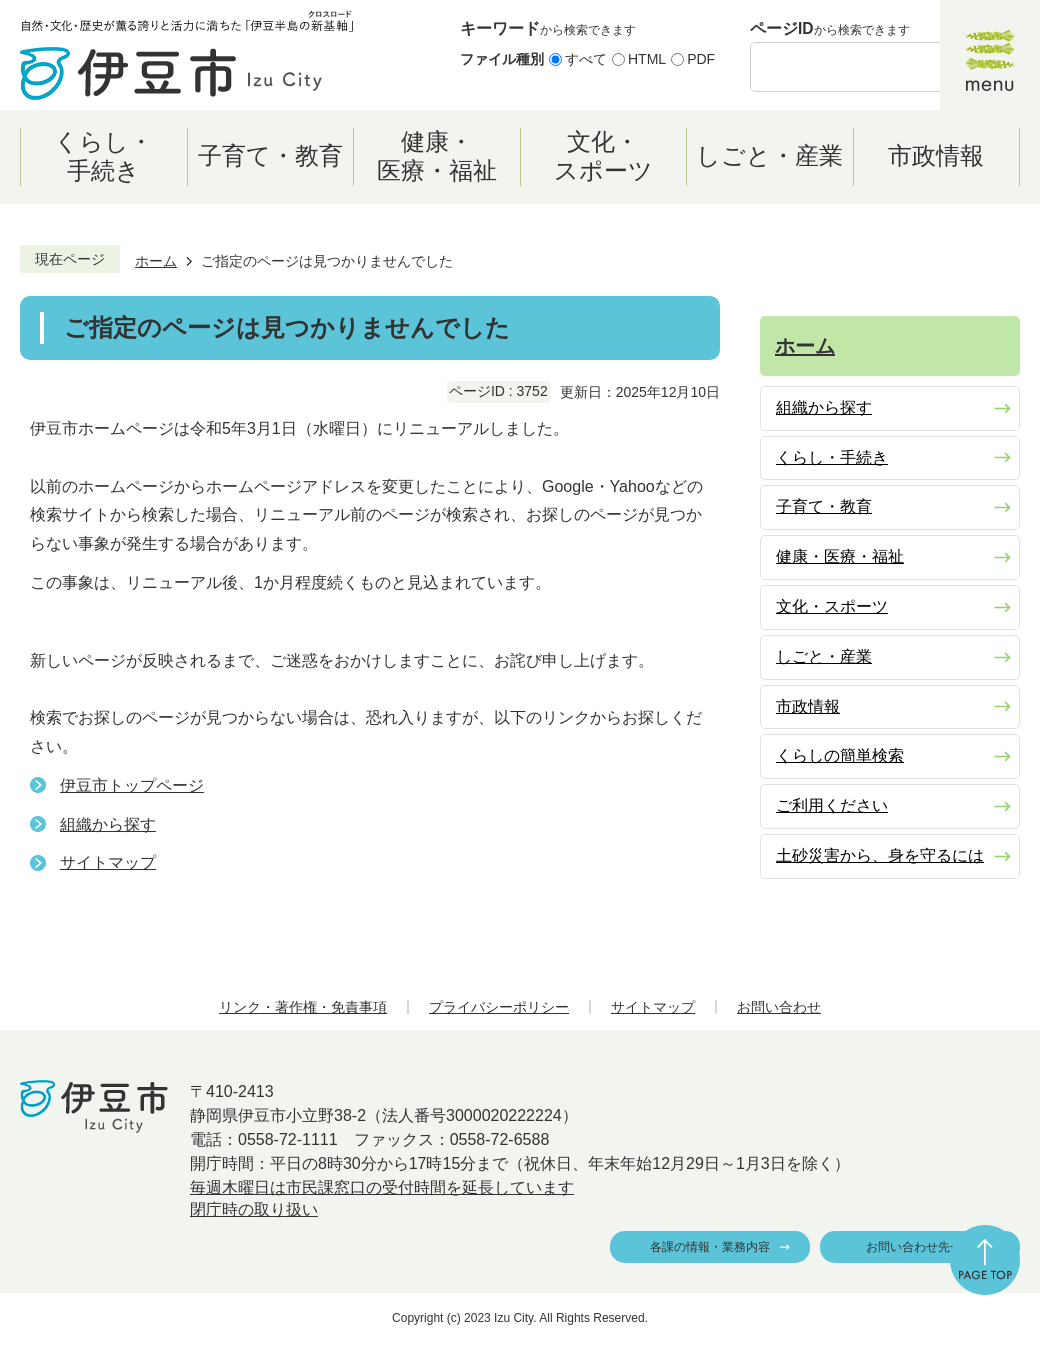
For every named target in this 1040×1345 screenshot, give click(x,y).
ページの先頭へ (985, 1260)
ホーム (156, 261)
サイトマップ (108, 862)
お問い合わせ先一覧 (920, 1247)
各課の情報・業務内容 (710, 1247)
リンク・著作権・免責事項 (303, 1007)
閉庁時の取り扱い (254, 1209)
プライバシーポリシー (499, 1007)
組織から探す (108, 824)
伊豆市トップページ (132, 785)
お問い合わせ (779, 1007)
